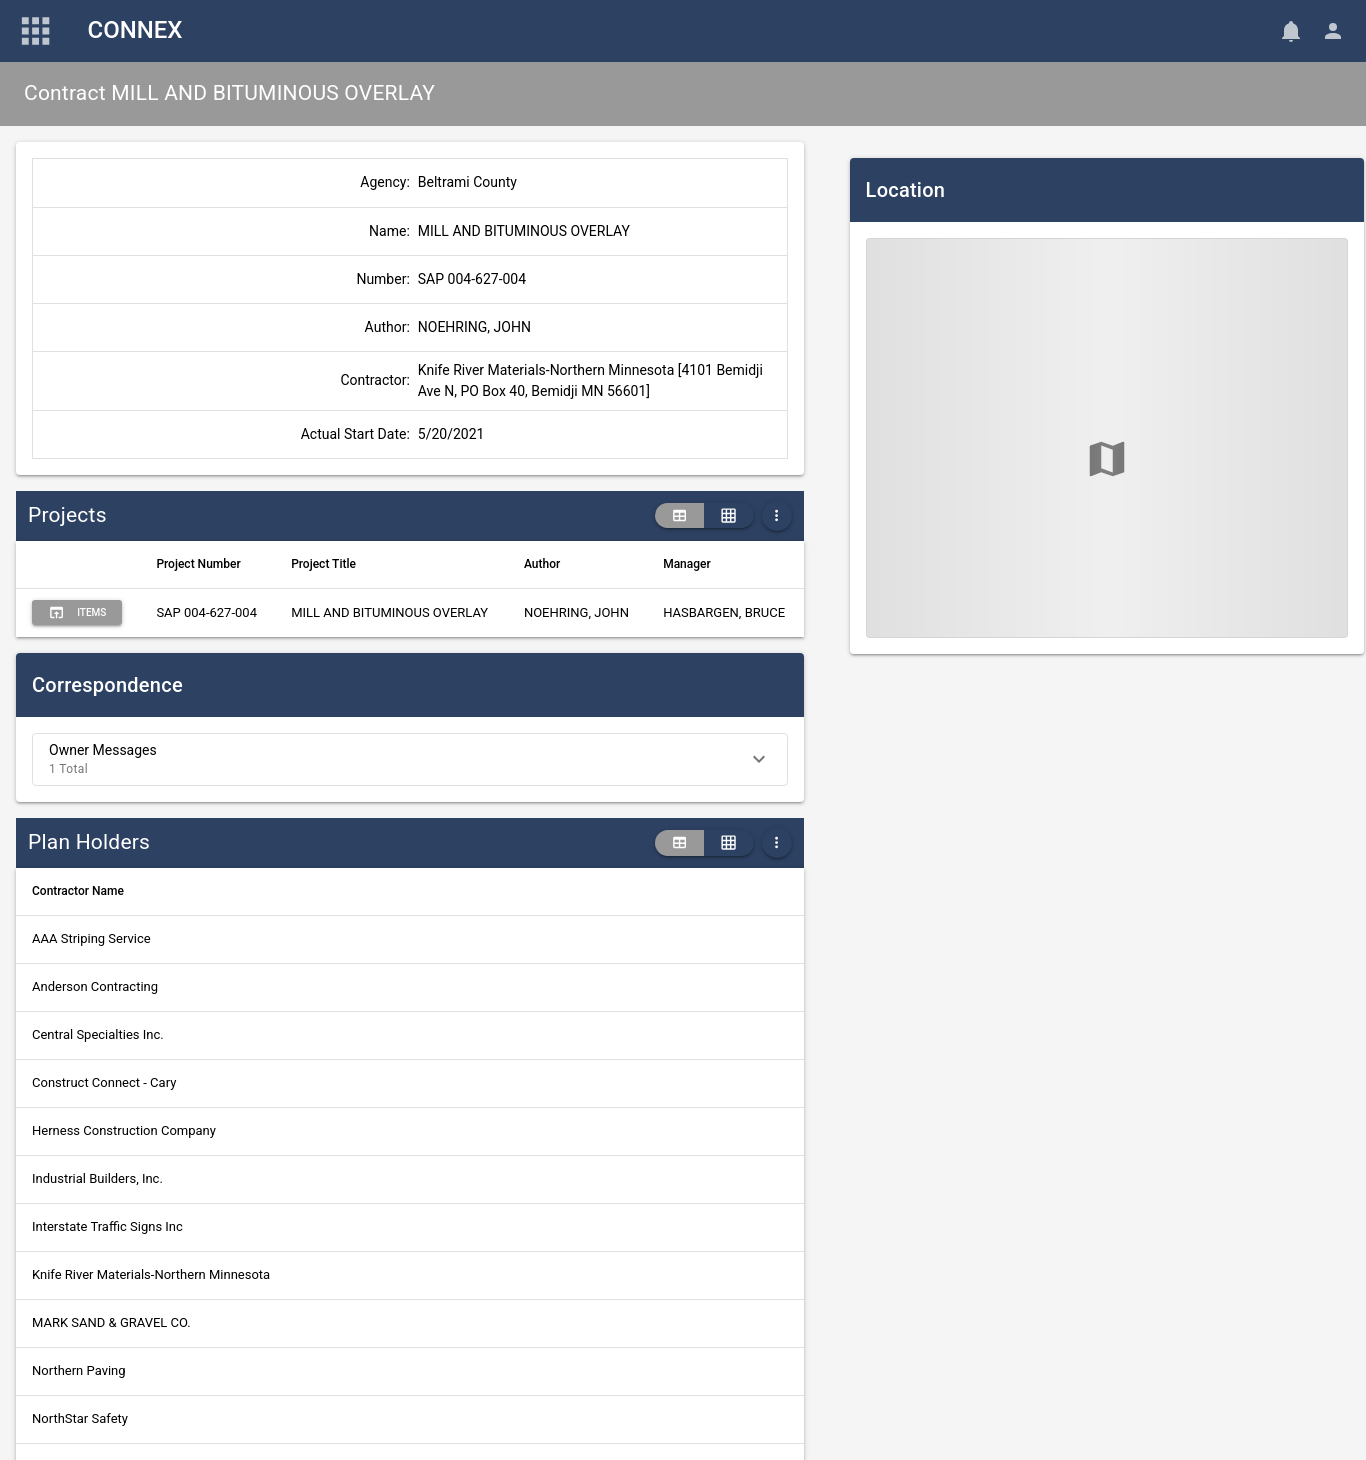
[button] (410, 759)
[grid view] (728, 516)
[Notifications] (1291, 31)
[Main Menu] (36, 31)
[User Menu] (1333, 31)
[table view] (679, 516)
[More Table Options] (777, 516)
